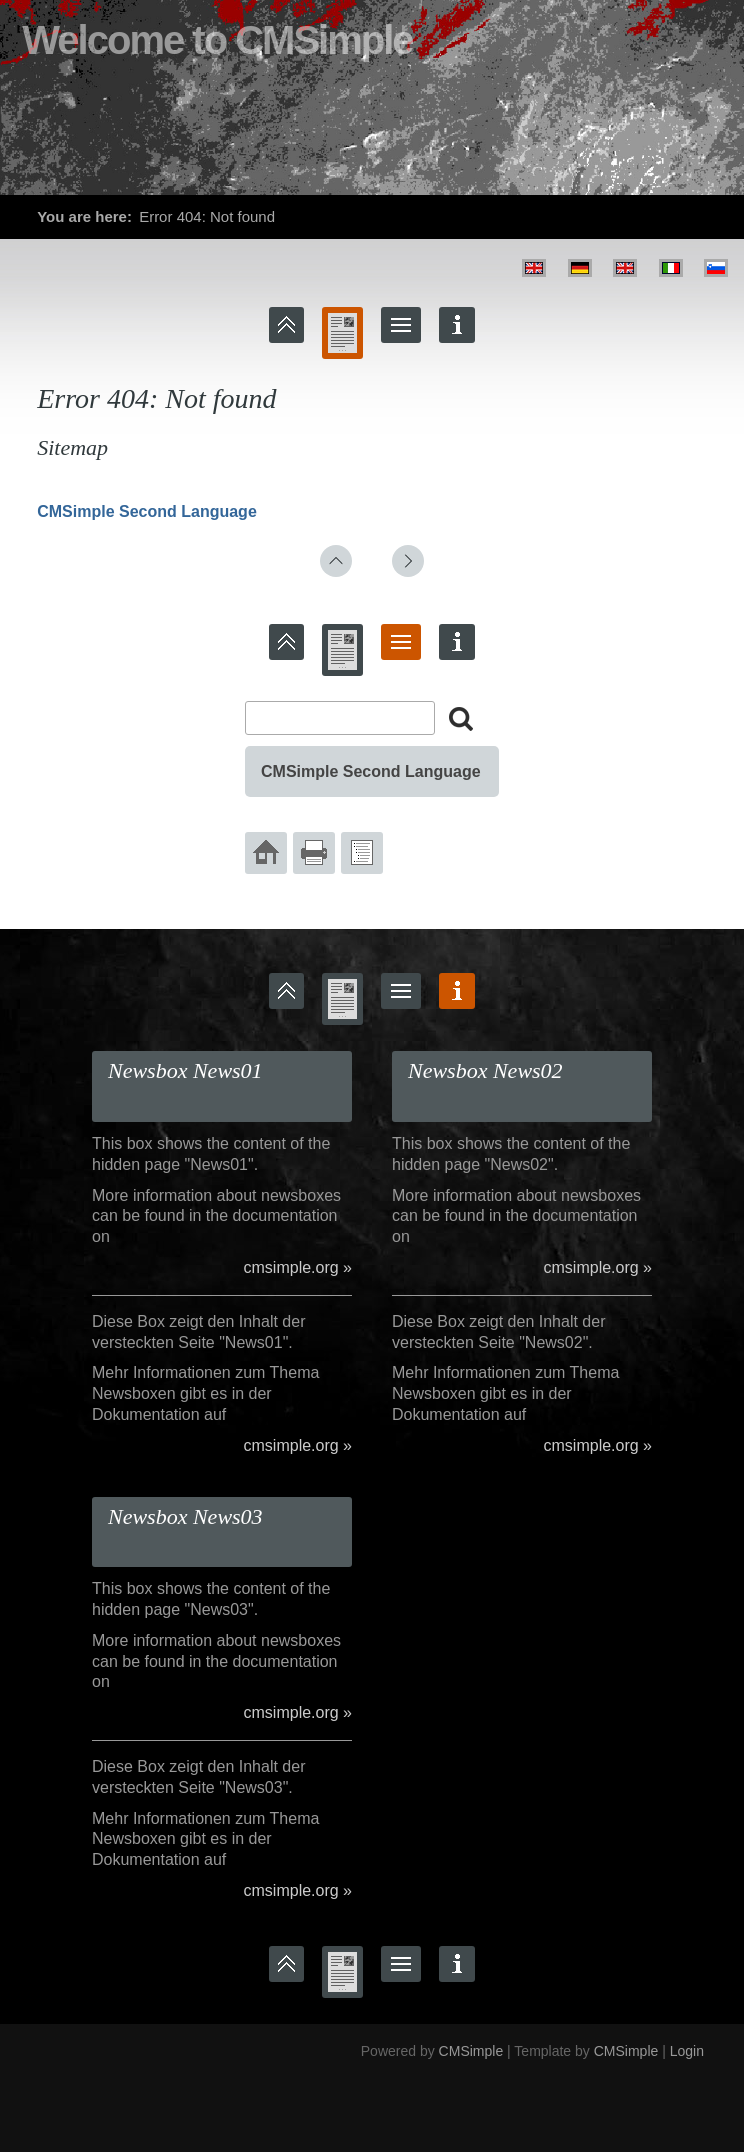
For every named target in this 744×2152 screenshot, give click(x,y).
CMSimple (471, 2051)
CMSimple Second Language (147, 511)
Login (687, 2051)
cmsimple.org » (298, 1267)
